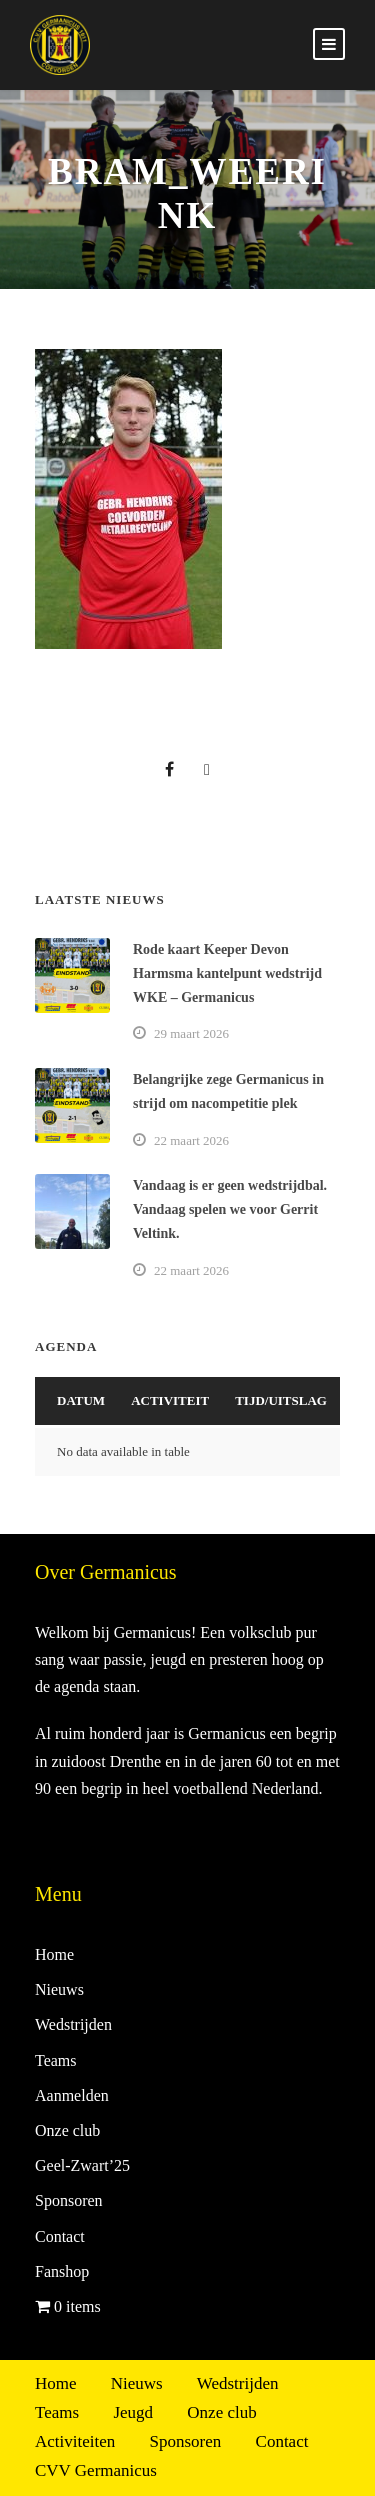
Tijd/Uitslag (281, 1400)
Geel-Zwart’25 (82, 2165)
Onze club (67, 2130)
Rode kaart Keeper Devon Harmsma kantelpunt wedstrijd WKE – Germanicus (227, 973)
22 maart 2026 (191, 1140)
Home (54, 1954)
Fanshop (62, 2271)
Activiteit (170, 1400)
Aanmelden (72, 2095)
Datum (81, 1400)
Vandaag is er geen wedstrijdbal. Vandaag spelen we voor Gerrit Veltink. (230, 1209)
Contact (60, 2236)
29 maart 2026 (191, 1033)
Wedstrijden (73, 2024)
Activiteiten (75, 2441)
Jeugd (133, 2412)
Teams (56, 2060)
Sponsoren (69, 2200)
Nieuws (59, 1989)
